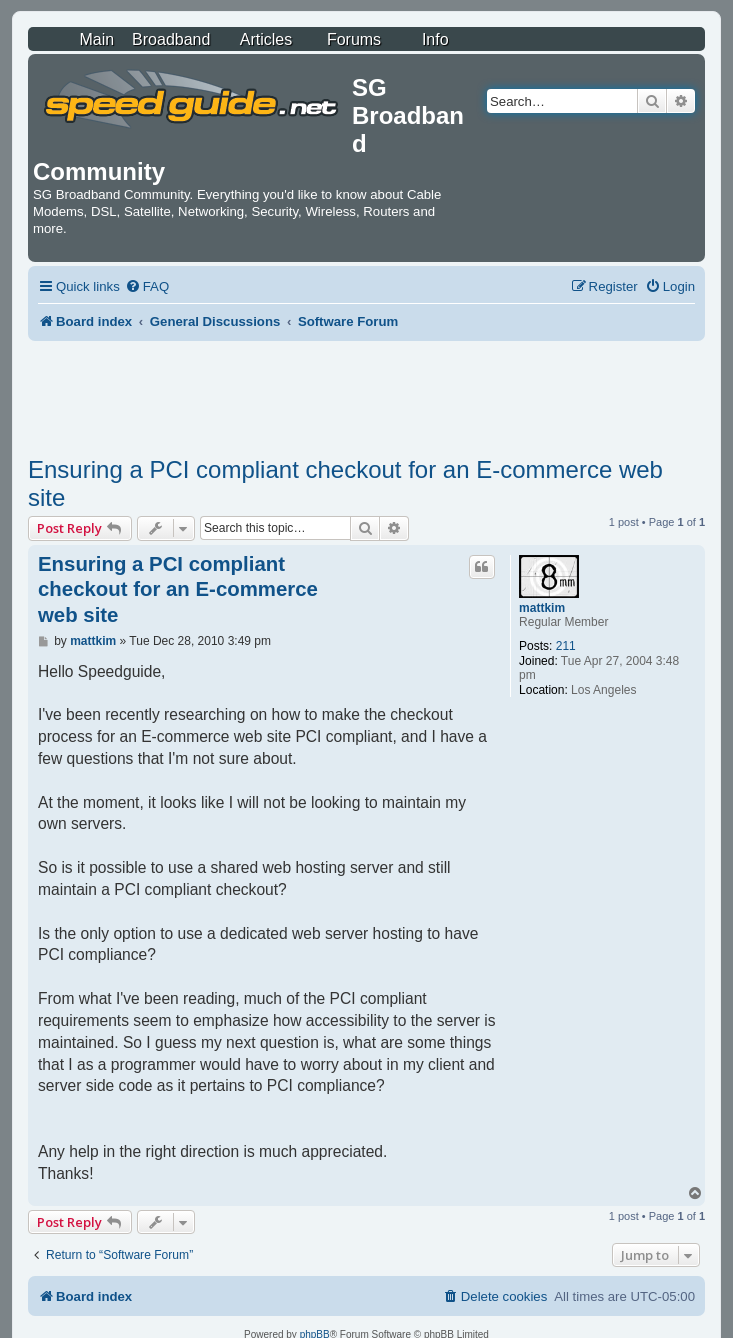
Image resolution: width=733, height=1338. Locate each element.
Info (435, 39)
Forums (354, 39)
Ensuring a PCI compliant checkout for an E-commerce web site (345, 483)
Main (96, 39)
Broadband (171, 39)
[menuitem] (147, 286)
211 (566, 646)
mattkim (542, 608)
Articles (266, 39)
